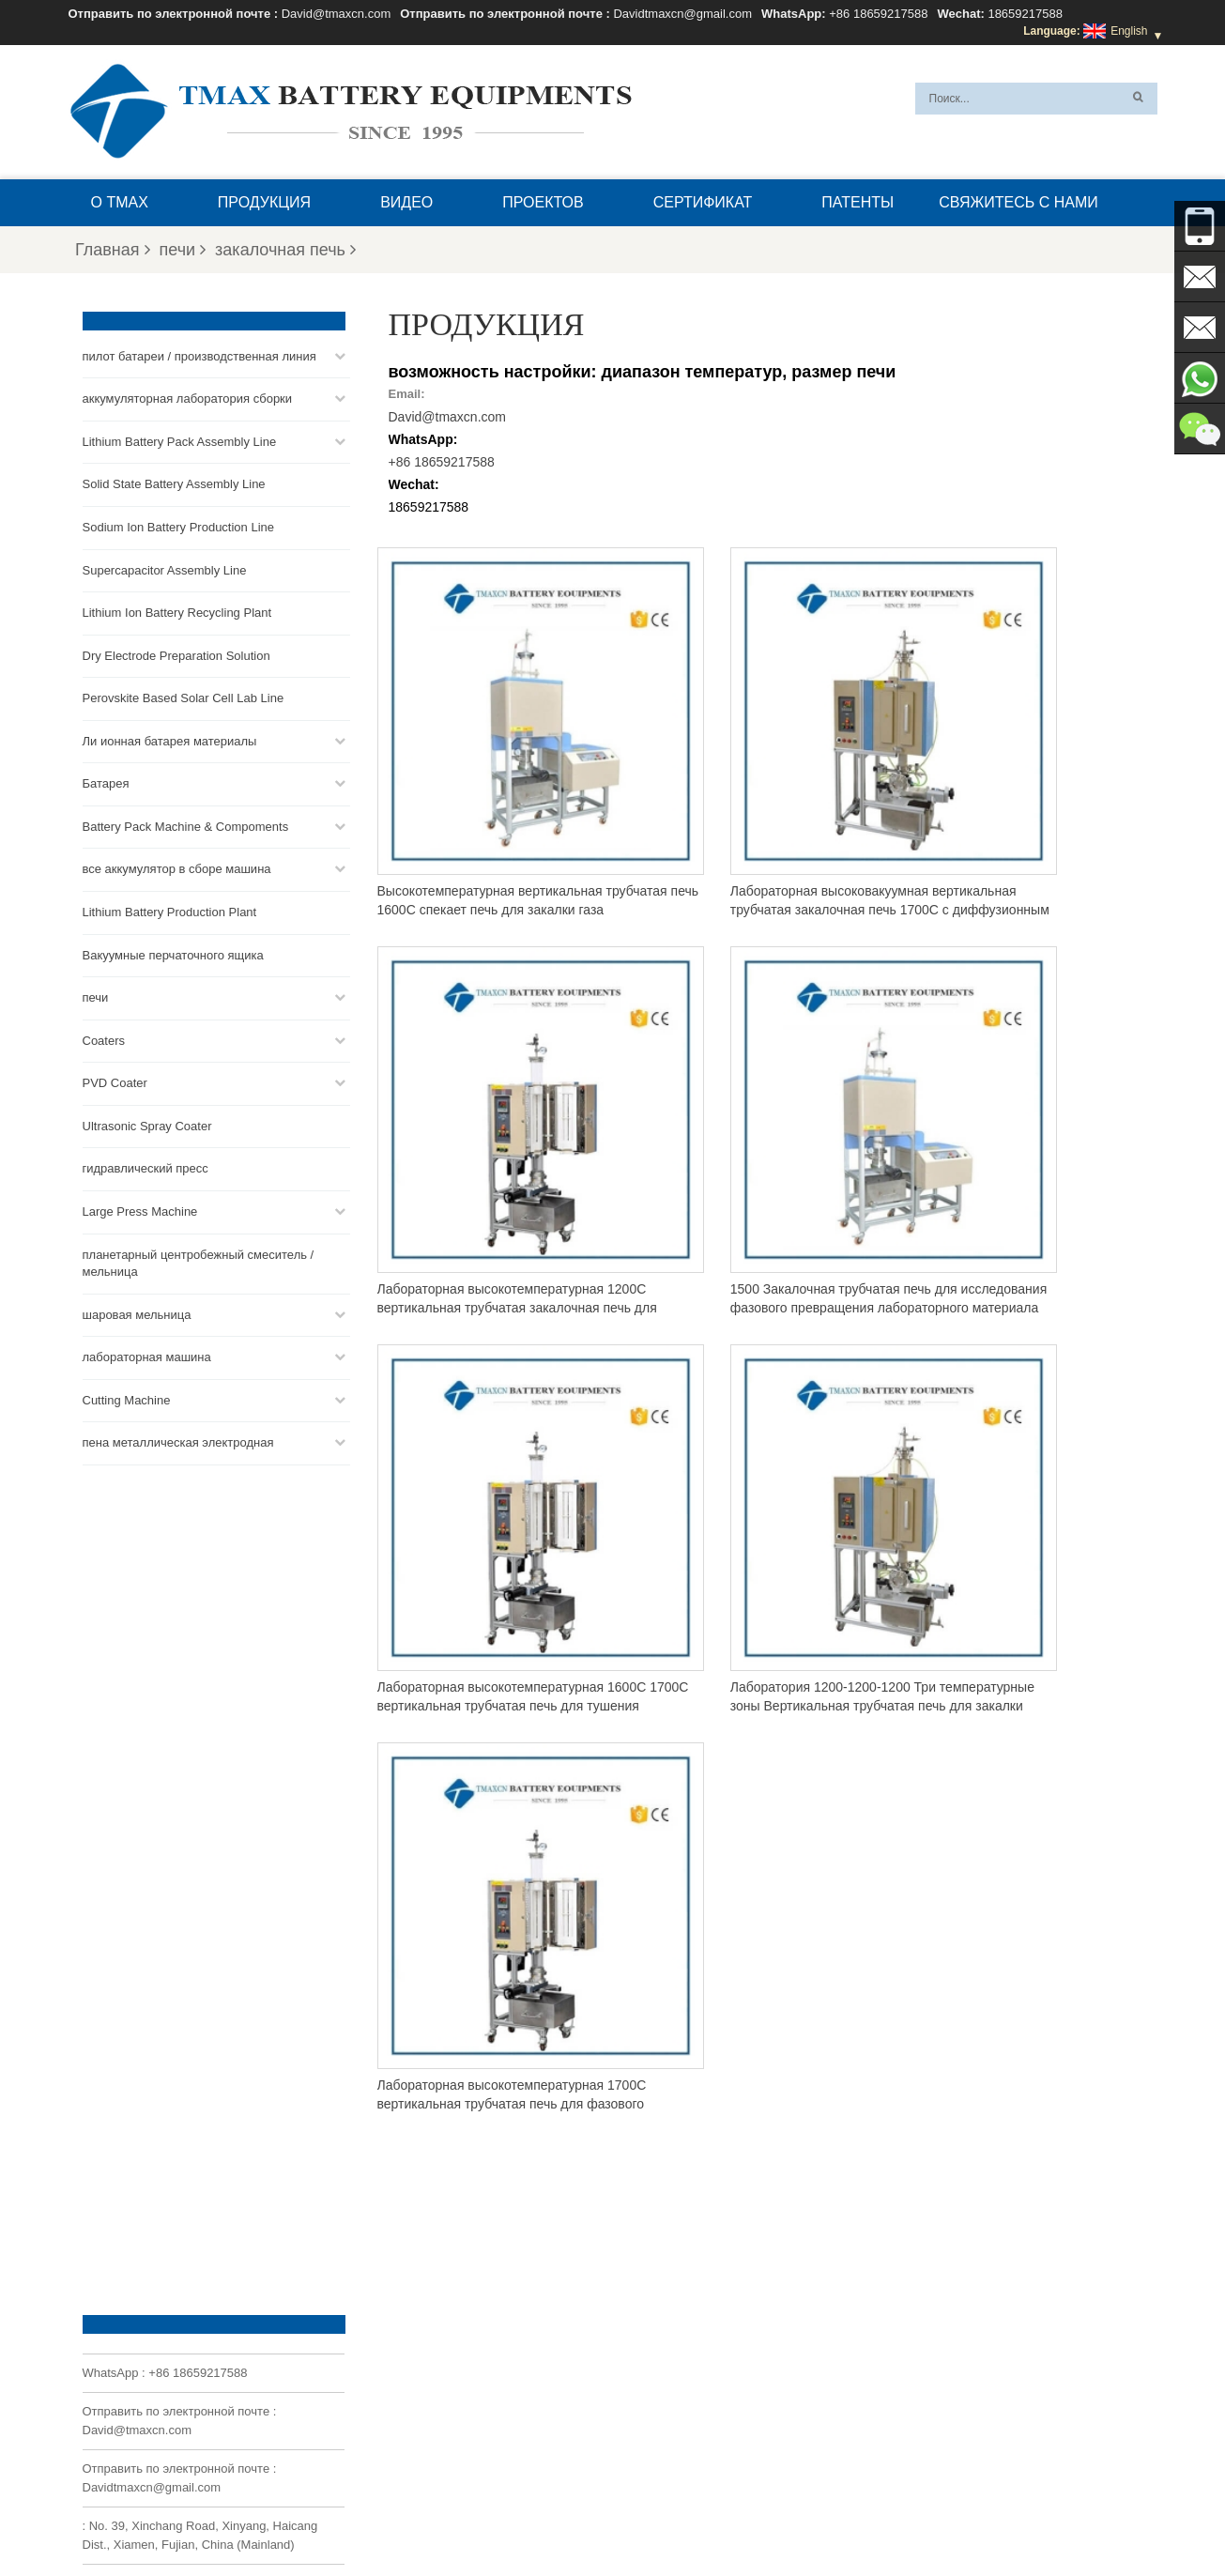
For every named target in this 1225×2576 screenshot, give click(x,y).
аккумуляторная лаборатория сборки (188, 397)
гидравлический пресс (145, 1166)
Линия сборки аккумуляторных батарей (694, 2336)
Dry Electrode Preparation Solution (176, 654)
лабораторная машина (147, 1355)
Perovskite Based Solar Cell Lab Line (183, 696)
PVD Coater (115, 1081)
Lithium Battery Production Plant (170, 910)
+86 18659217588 (878, 14)
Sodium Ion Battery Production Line (179, 525)
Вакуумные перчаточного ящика (173, 953)
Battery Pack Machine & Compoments (186, 825)
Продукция (264, 202)
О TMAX (119, 202)
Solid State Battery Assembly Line (174, 482)
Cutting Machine (127, 1398)
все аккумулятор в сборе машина (177, 867)
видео (406, 202)
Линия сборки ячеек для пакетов (677, 2426)
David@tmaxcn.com (336, 14)
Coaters (104, 1039)
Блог (943, 2516)
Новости (428, 2516)
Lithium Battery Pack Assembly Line (180, 440)
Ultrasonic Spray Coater (147, 1124)
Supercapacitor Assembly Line (165, 568)
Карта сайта (507, 2516)
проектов (542, 202)
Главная (112, 249)
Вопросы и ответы (729, 2516)
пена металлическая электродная (178, 1441)
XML (575, 2516)
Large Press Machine (140, 1210)
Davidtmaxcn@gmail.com (682, 14)
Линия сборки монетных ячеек (671, 2359)
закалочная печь (285, 249)
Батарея (106, 781)
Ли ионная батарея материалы (170, 739)
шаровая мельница (137, 1313)
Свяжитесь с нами (1018, 202)
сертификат (703, 202)
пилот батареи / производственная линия (199, 354)
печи (183, 249)
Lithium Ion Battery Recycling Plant (177, 611)
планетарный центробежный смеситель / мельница (198, 1262)
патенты (857, 202)
